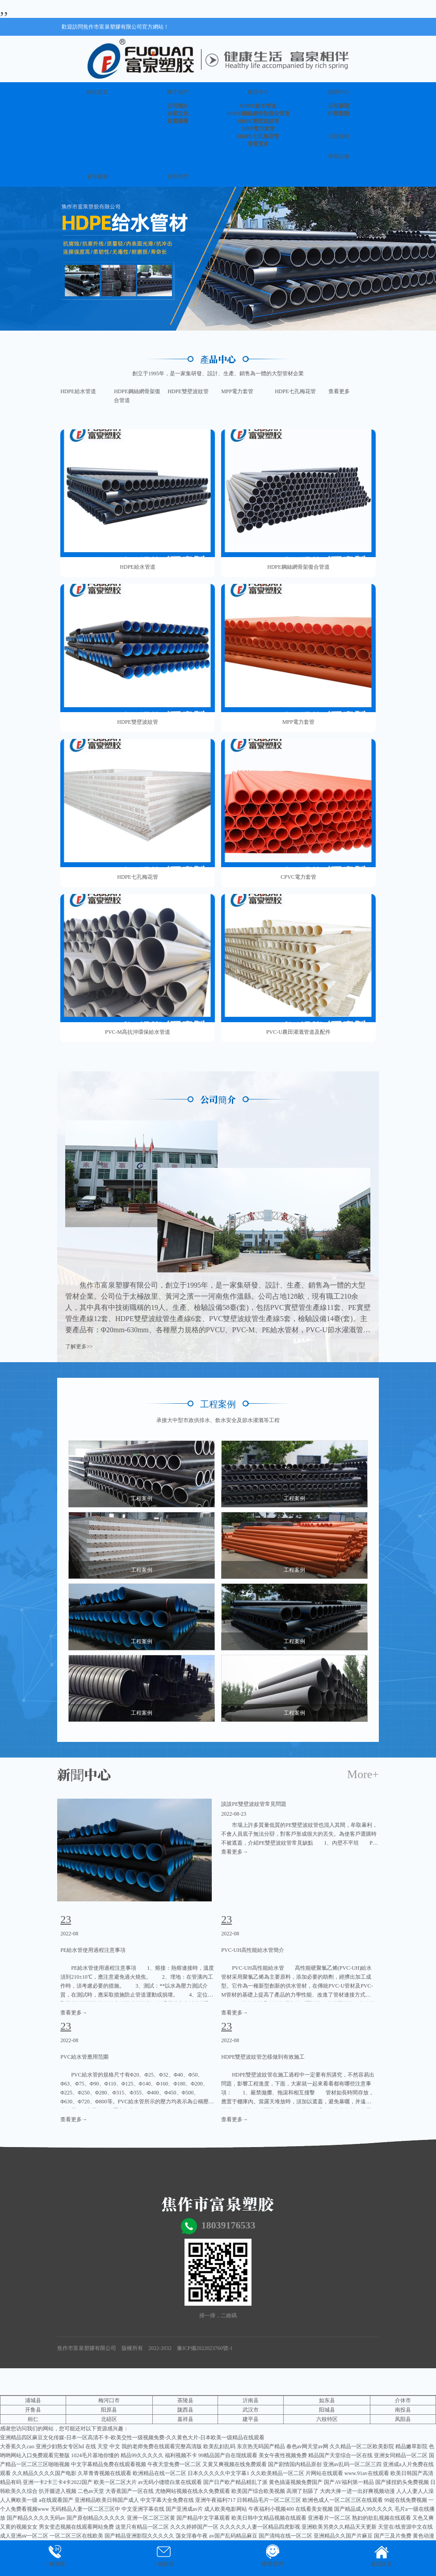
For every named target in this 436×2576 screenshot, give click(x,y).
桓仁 (33, 2419)
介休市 (403, 2400)
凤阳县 (403, 2419)
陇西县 (185, 2410)
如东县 (327, 2400)
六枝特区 (327, 2419)
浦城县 (33, 2400)
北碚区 (109, 2419)
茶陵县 (185, 2400)
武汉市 (251, 2410)
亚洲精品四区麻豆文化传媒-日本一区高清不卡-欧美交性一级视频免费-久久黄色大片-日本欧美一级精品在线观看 (132, 2437)
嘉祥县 (185, 2419)
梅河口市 (109, 2400)
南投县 (403, 2410)
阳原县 (109, 2410)
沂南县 (251, 2400)
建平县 (251, 2419)
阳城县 (327, 2410)
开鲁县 (33, 2410)
